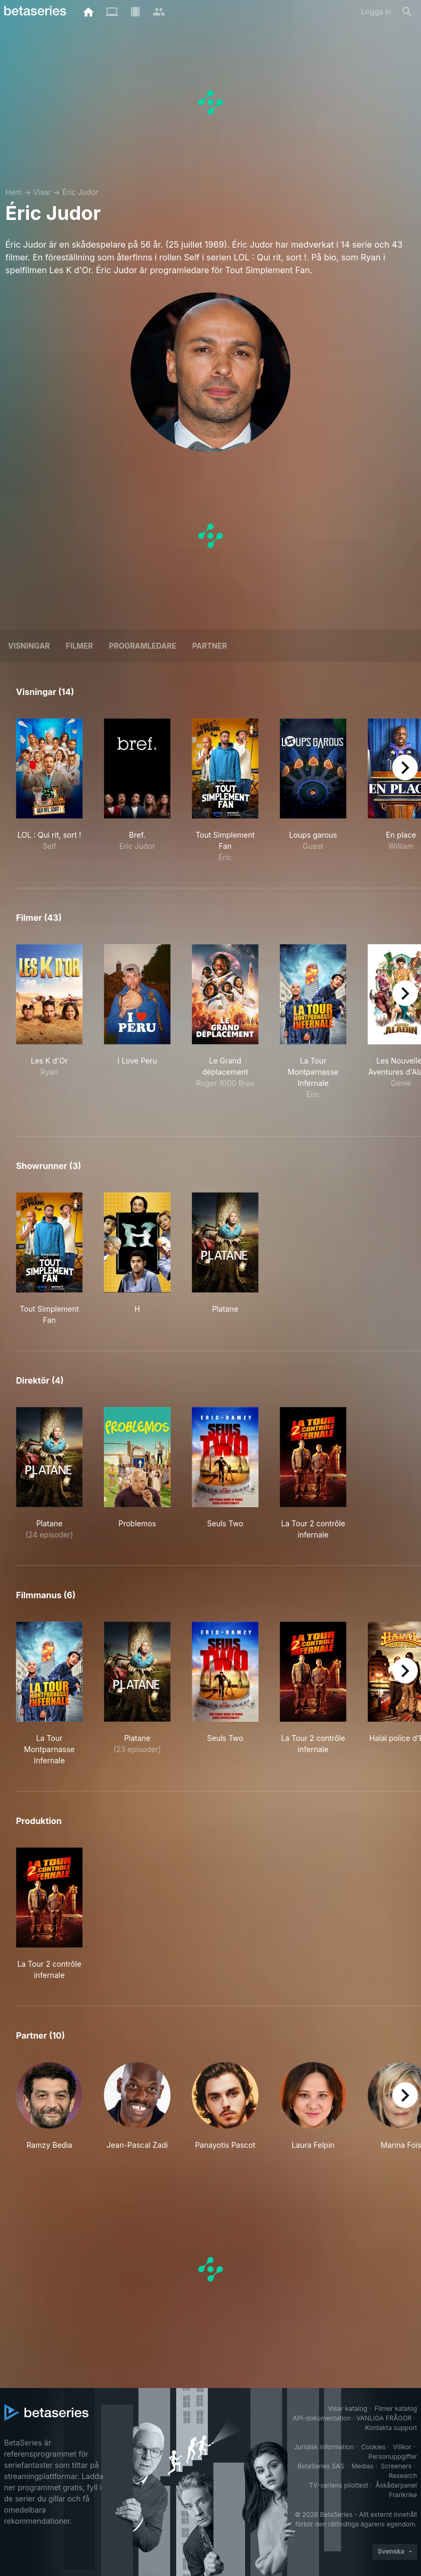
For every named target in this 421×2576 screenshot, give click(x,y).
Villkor (402, 2447)
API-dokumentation (322, 2418)
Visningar (29, 645)
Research (403, 2476)
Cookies (373, 2447)
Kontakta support (391, 2428)
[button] (49, 2106)
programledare (142, 645)
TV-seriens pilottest (338, 2485)
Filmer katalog (396, 2409)
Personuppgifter (392, 2456)
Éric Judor (80, 192)
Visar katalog (347, 2409)
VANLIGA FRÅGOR (384, 2418)
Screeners (395, 2466)
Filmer (79, 645)
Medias (363, 2466)
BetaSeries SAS (320, 2466)
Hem (13, 192)
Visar (42, 192)
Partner (209, 645)
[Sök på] (407, 11)
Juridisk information (324, 2447)
